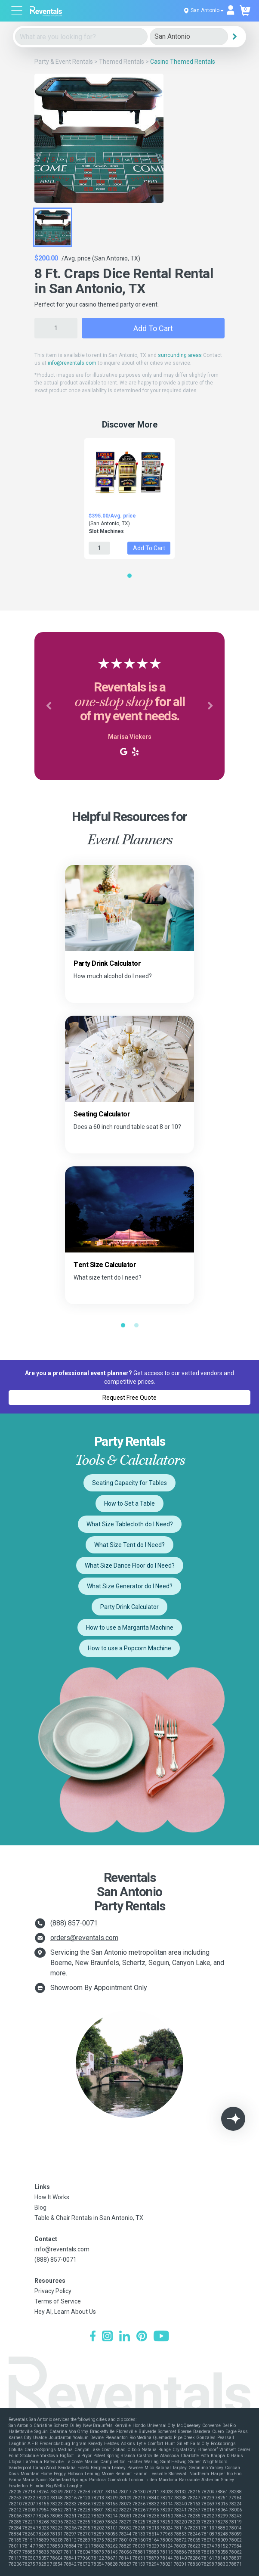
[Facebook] (93, 2337)
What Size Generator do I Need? (130, 1586)
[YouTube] (161, 2337)
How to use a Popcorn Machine (129, 1648)
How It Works (51, 2197)
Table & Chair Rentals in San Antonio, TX (88, 2217)
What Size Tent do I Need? (129, 1544)
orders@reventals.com (84, 1938)
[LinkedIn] (124, 2337)
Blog (40, 2207)
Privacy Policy (52, 2291)
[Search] (234, 36)
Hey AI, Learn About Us (65, 2311)
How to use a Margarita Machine (129, 1627)
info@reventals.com (72, 363)
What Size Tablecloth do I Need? (129, 1524)
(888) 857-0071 (74, 1923)
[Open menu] (17, 11)
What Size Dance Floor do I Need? (130, 1565)
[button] (48, 706)
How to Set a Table (129, 1503)
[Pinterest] (141, 2337)
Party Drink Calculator (129, 1606)
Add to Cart (153, 328)
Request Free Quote (129, 1397)
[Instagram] (107, 2337)
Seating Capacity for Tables (129, 1482)
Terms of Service (57, 2301)
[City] (189, 36)
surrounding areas (180, 355)
